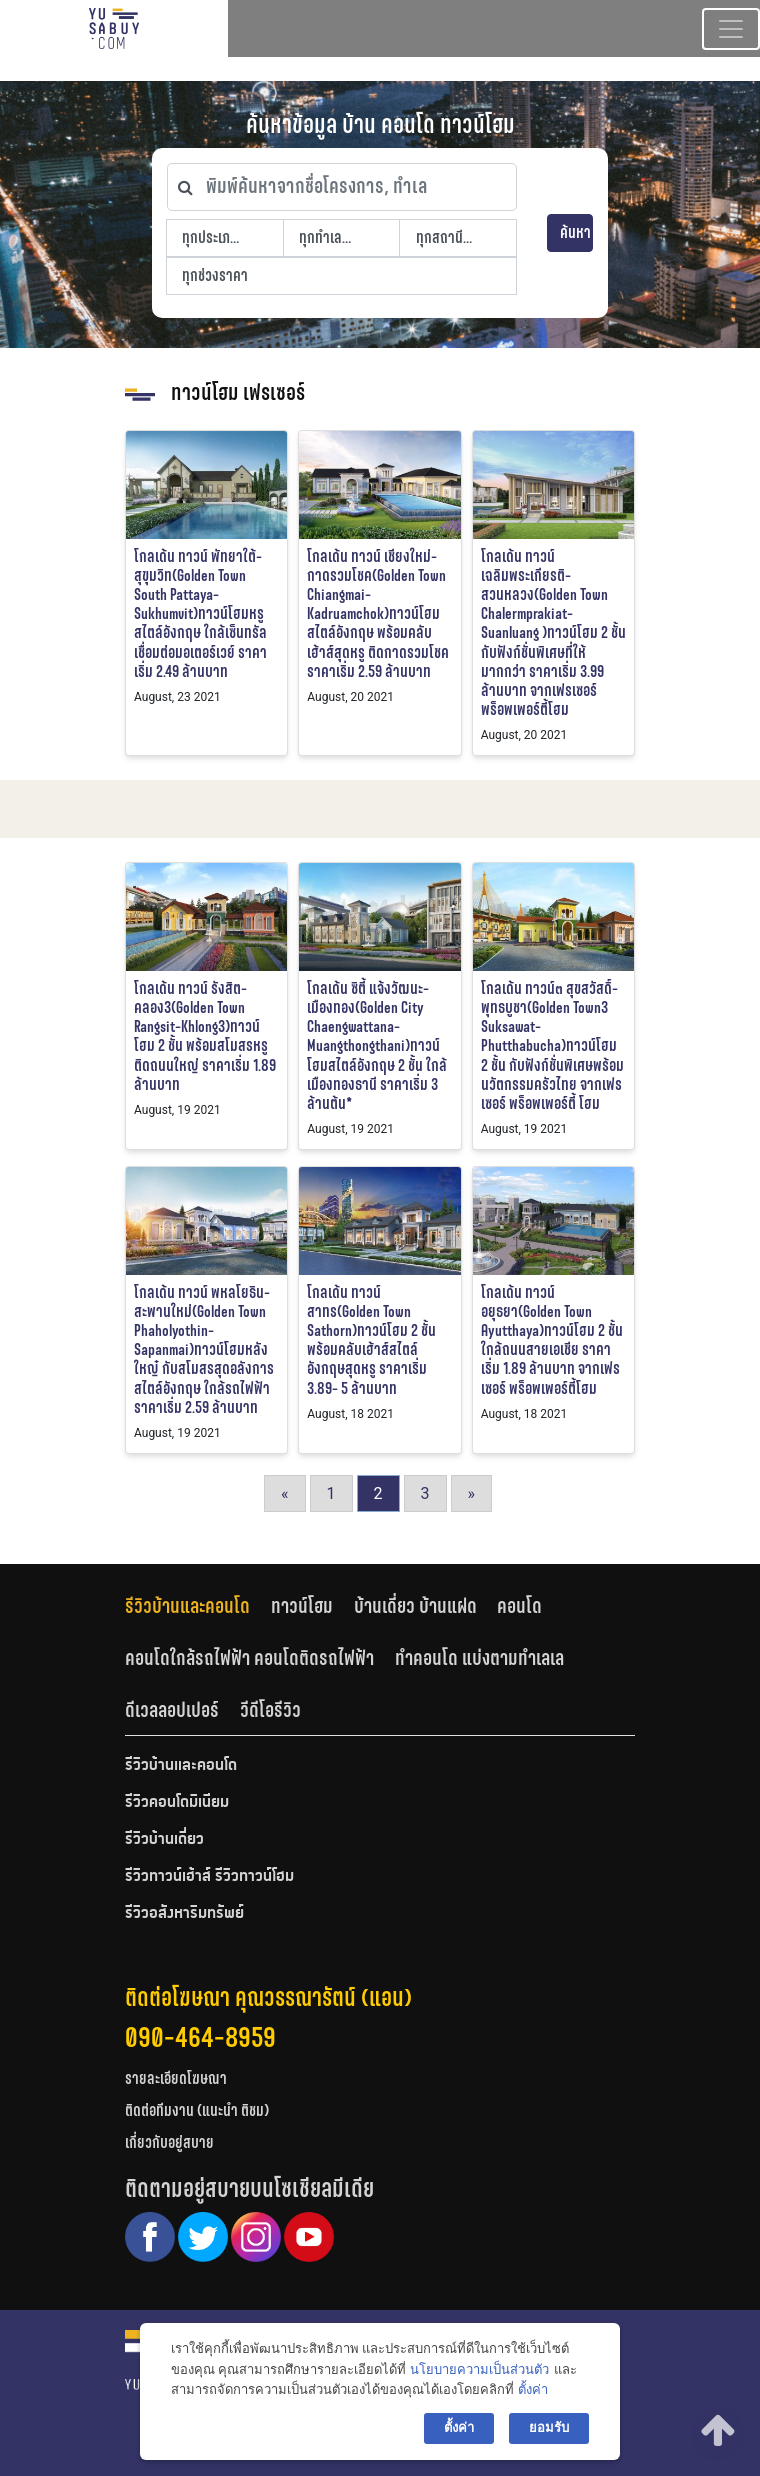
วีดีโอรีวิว (270, 1710)
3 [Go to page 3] (425, 1493)
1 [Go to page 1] (331, 1493)
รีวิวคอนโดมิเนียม (177, 1803)
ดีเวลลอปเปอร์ (172, 1710)
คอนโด (519, 1606)
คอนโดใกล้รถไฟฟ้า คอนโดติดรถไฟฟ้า (249, 1658)
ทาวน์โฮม (302, 1606)
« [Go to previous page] (285, 1493)
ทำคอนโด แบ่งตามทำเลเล (479, 1658)
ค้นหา (575, 232)
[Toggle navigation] (731, 29)
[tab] (198, 1606)
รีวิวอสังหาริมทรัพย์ (184, 1914)
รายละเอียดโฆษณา (176, 2078)
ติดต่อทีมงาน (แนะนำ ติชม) (197, 2110)
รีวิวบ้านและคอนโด (187, 1606)
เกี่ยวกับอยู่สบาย (169, 2142)
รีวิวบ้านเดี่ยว (164, 1840)
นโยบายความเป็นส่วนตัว (479, 2369)
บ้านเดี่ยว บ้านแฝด (415, 1606)
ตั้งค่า (533, 2389)
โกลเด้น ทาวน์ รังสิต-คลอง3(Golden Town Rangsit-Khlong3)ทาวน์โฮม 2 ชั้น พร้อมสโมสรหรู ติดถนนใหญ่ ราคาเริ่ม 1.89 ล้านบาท (205, 1036)
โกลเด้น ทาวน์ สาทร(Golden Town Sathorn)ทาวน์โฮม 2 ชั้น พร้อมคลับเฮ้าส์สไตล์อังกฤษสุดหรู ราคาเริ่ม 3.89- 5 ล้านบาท (371, 1340)
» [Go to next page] (472, 1493)
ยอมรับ (549, 2427)
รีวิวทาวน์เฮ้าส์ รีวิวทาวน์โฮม (209, 1877)
